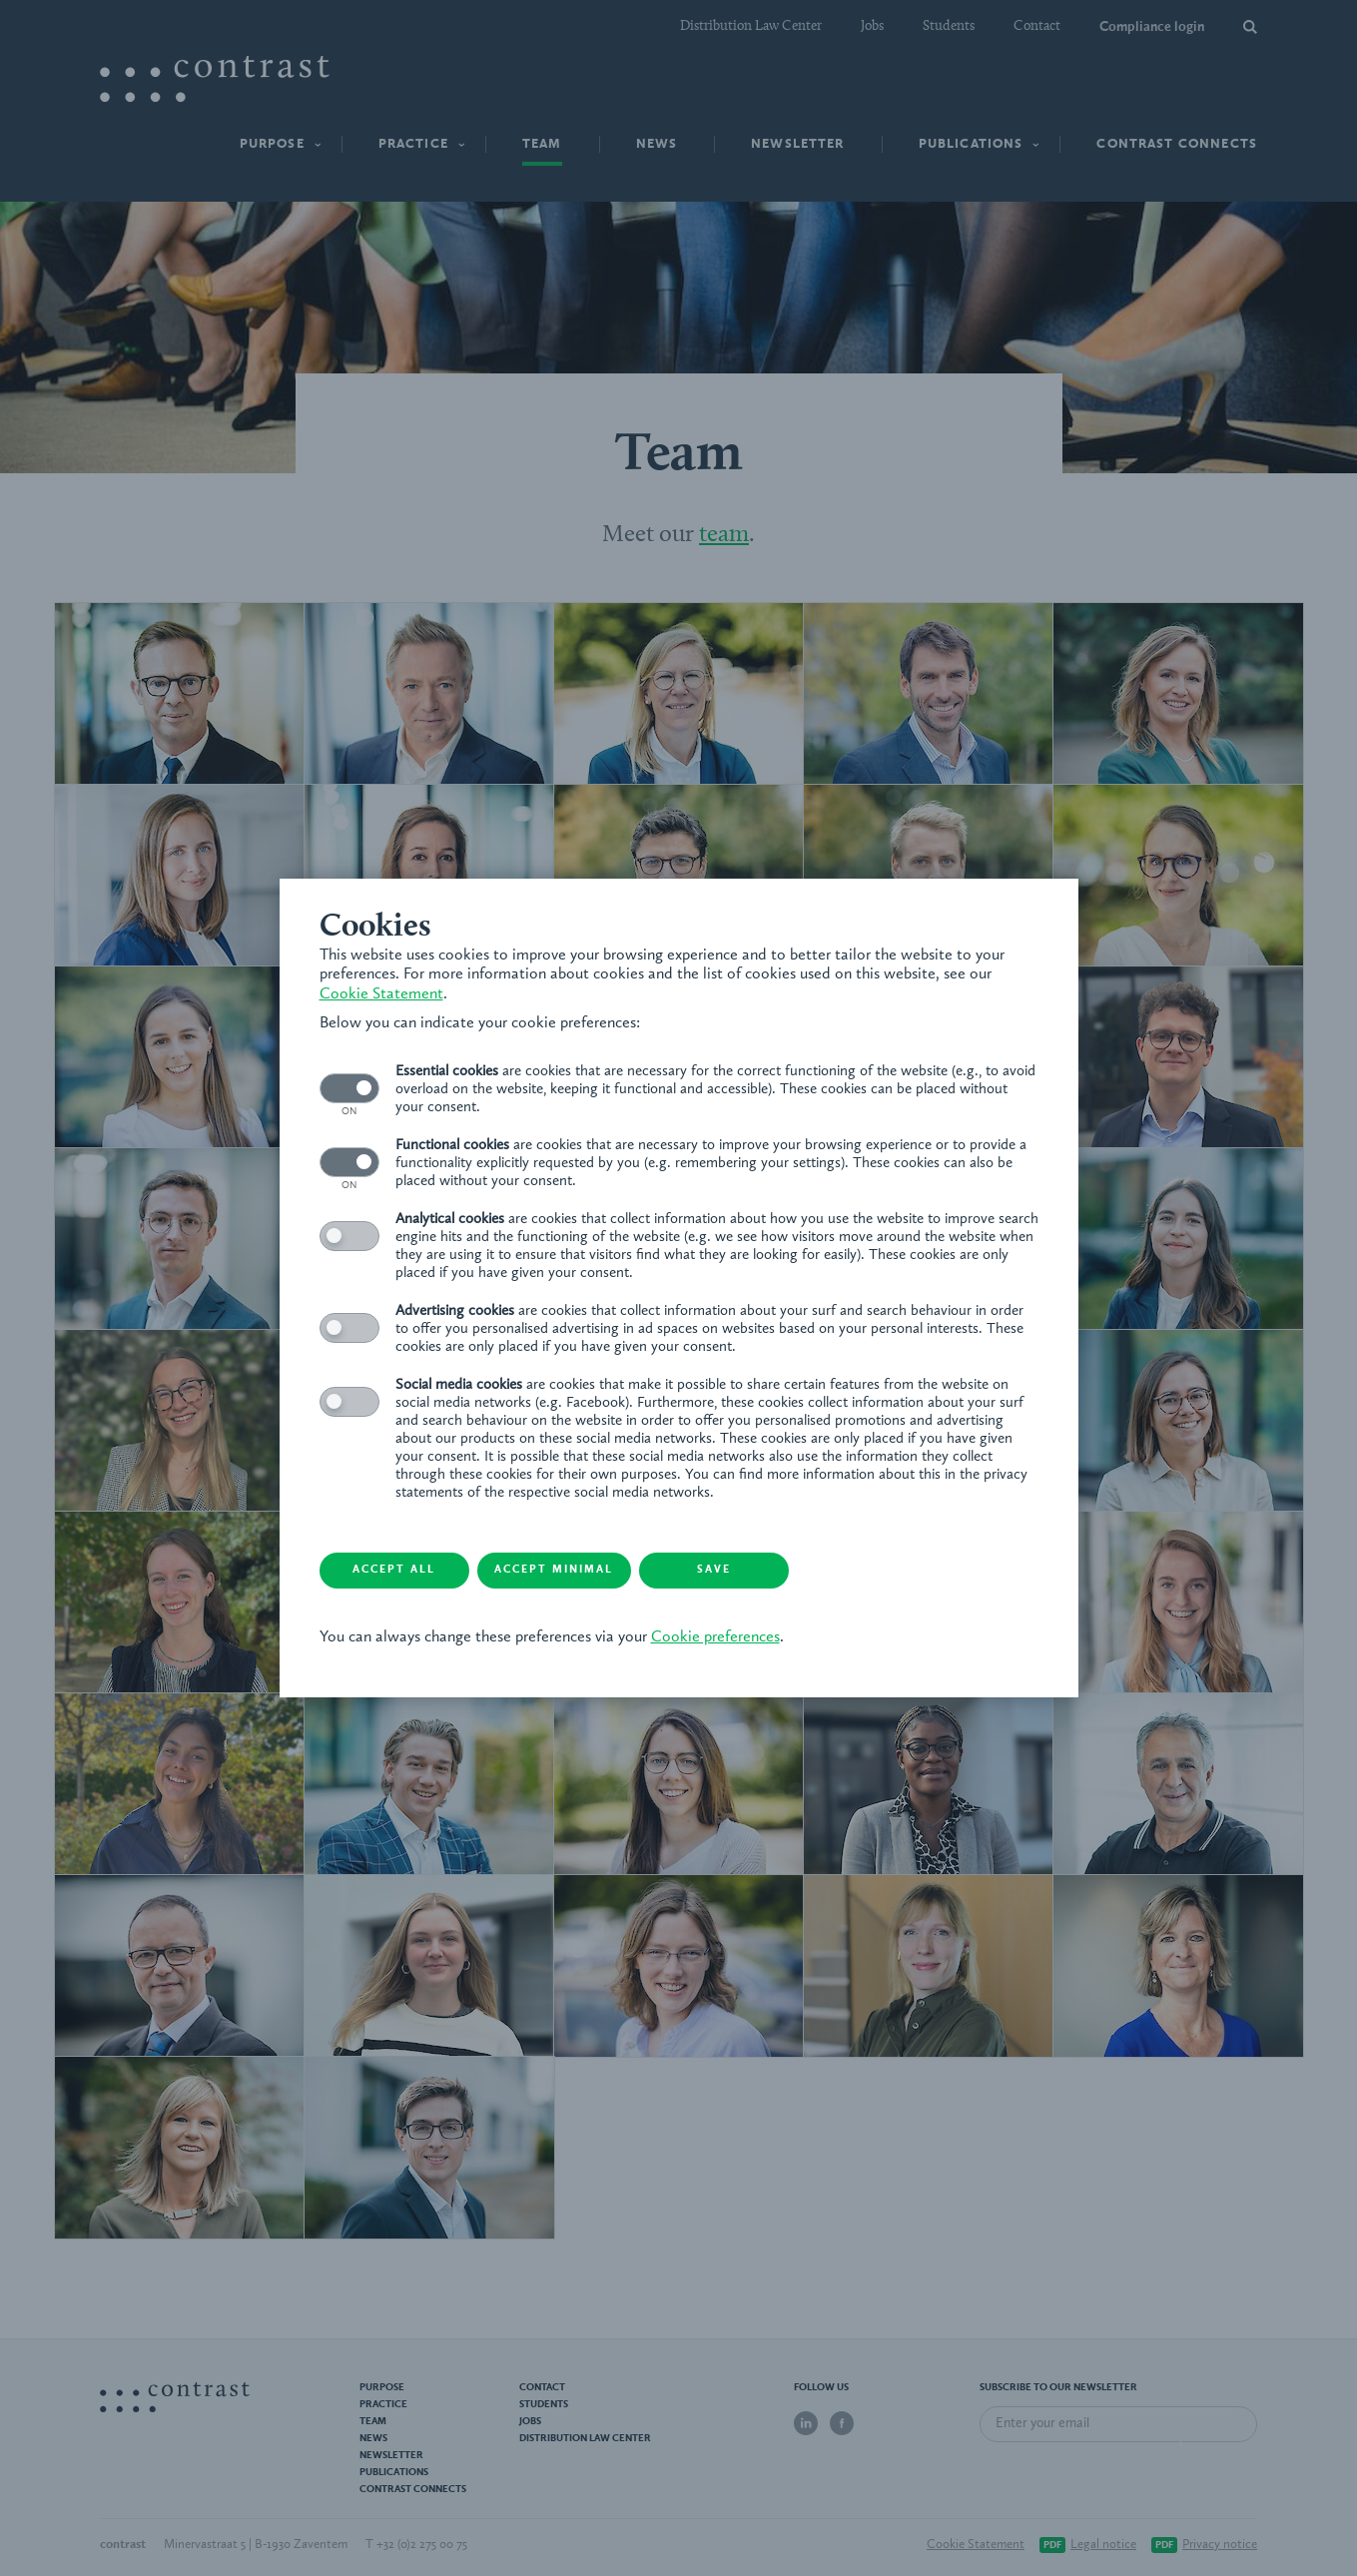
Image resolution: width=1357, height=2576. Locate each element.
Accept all (393, 1570)
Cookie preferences (715, 1637)
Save (714, 1570)
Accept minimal (553, 1570)
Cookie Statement (381, 994)
